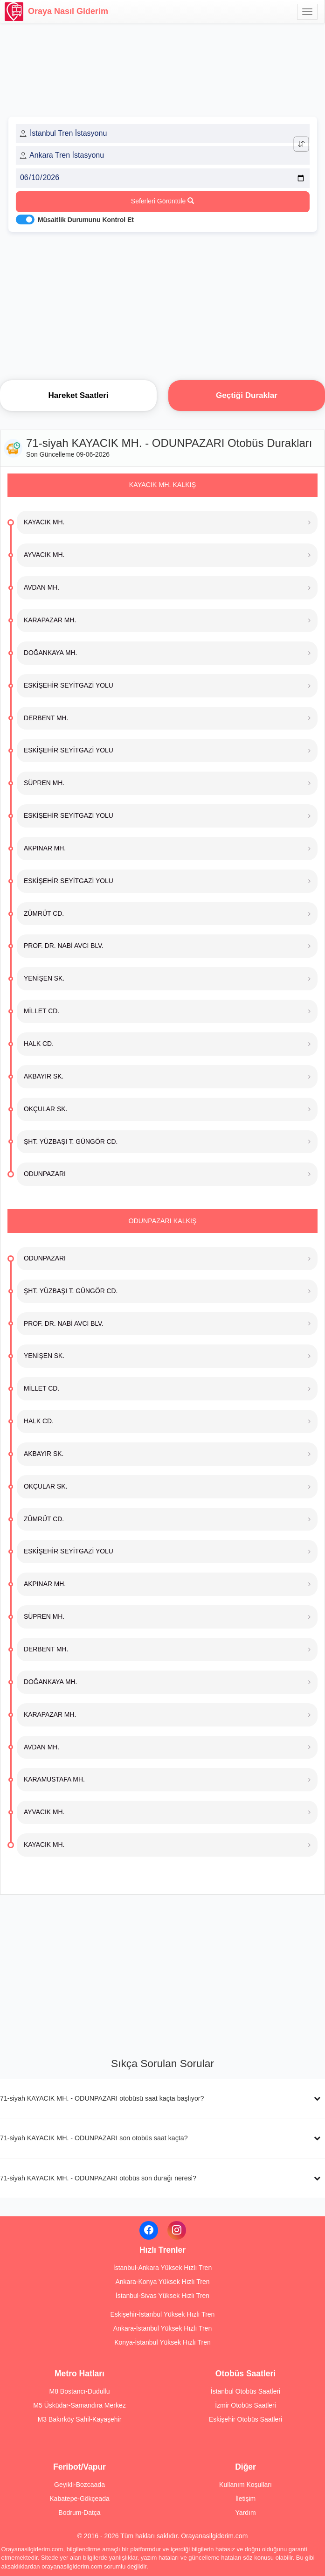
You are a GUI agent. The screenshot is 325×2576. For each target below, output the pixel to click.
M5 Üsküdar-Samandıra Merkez (79, 2405)
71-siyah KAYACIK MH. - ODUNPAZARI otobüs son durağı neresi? (98, 2178)
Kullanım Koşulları (245, 2484)
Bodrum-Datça (79, 2512)
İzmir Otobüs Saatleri (245, 2405)
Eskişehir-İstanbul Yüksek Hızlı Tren (163, 2314)
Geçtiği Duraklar (246, 395)
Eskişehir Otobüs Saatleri (245, 2419)
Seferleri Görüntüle (162, 201)
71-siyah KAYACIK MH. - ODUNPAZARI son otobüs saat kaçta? (94, 2138)
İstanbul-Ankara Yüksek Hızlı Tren (162, 2267)
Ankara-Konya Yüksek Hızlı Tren (162, 2281)
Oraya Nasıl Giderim (56, 11)
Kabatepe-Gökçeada (79, 2498)
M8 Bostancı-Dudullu (79, 2391)
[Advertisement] (162, 303)
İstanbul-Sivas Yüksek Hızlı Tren (162, 2295)
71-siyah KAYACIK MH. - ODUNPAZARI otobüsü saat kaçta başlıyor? (102, 2098)
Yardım (245, 2512)
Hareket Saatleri (78, 395)
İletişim (245, 2498)
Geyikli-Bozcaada (79, 2484)
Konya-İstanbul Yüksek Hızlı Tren (162, 2342)
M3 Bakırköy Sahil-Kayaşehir (80, 2419)
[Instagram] (176, 2230)
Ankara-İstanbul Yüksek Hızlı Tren (162, 2328)
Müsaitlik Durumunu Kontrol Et (86, 219)
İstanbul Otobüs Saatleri (245, 2391)
